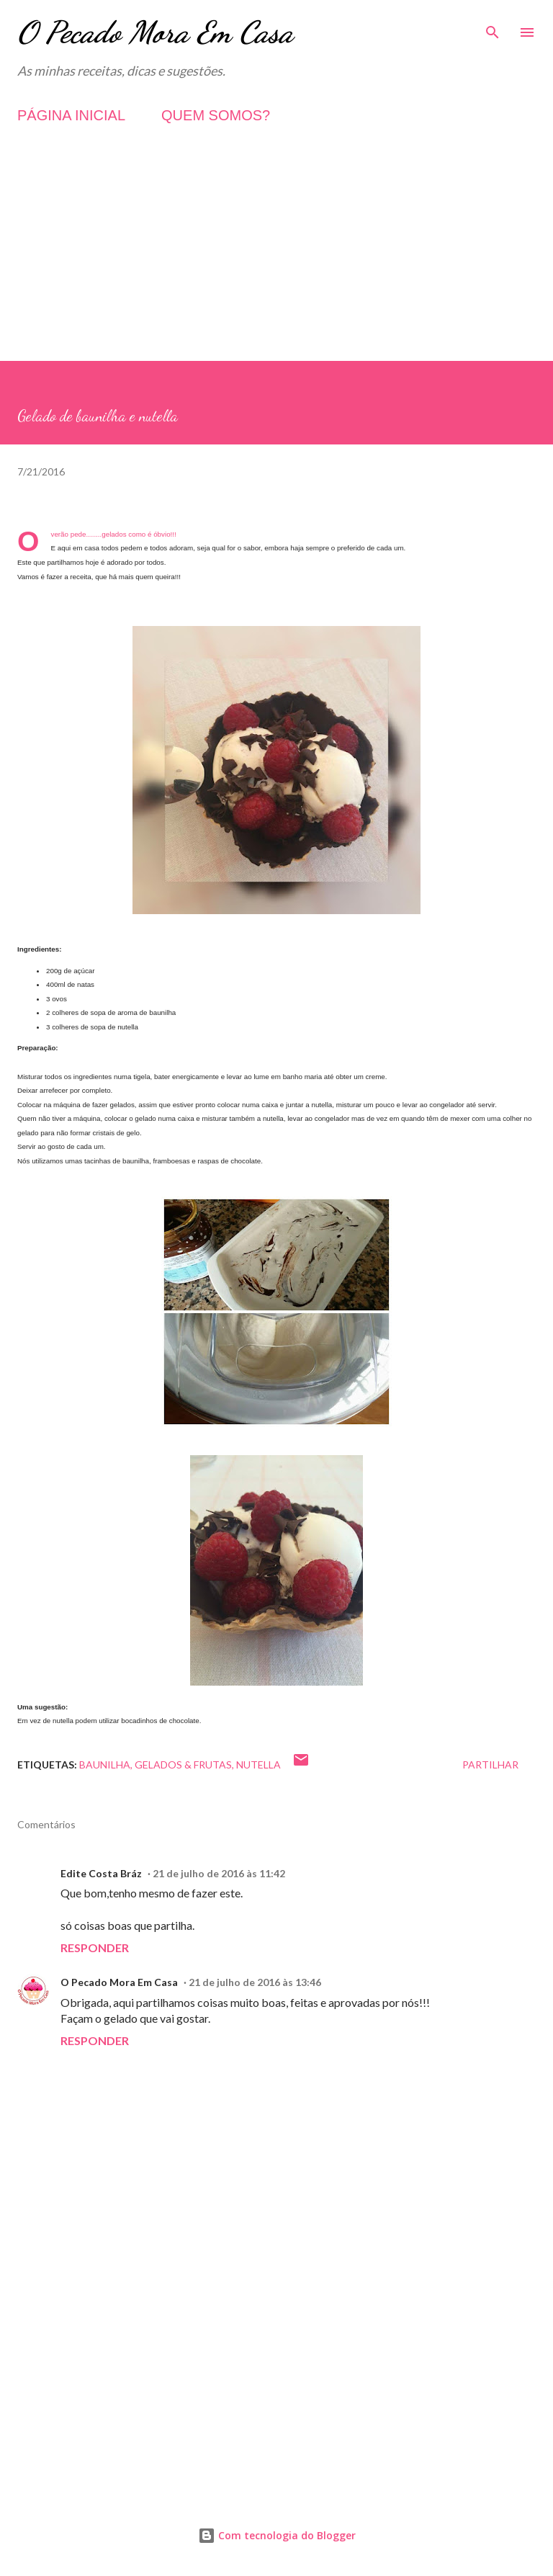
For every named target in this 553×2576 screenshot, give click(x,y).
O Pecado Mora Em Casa (155, 32)
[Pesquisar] (492, 26)
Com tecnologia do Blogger (277, 2535)
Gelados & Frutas (183, 1764)
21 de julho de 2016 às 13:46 (255, 1982)
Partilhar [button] (490, 1764)
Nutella (258, 1764)
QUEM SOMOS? (215, 115)
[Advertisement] (276, 260)
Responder (94, 1947)
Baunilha (104, 1764)
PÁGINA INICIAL (71, 115)
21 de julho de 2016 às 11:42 (219, 1873)
